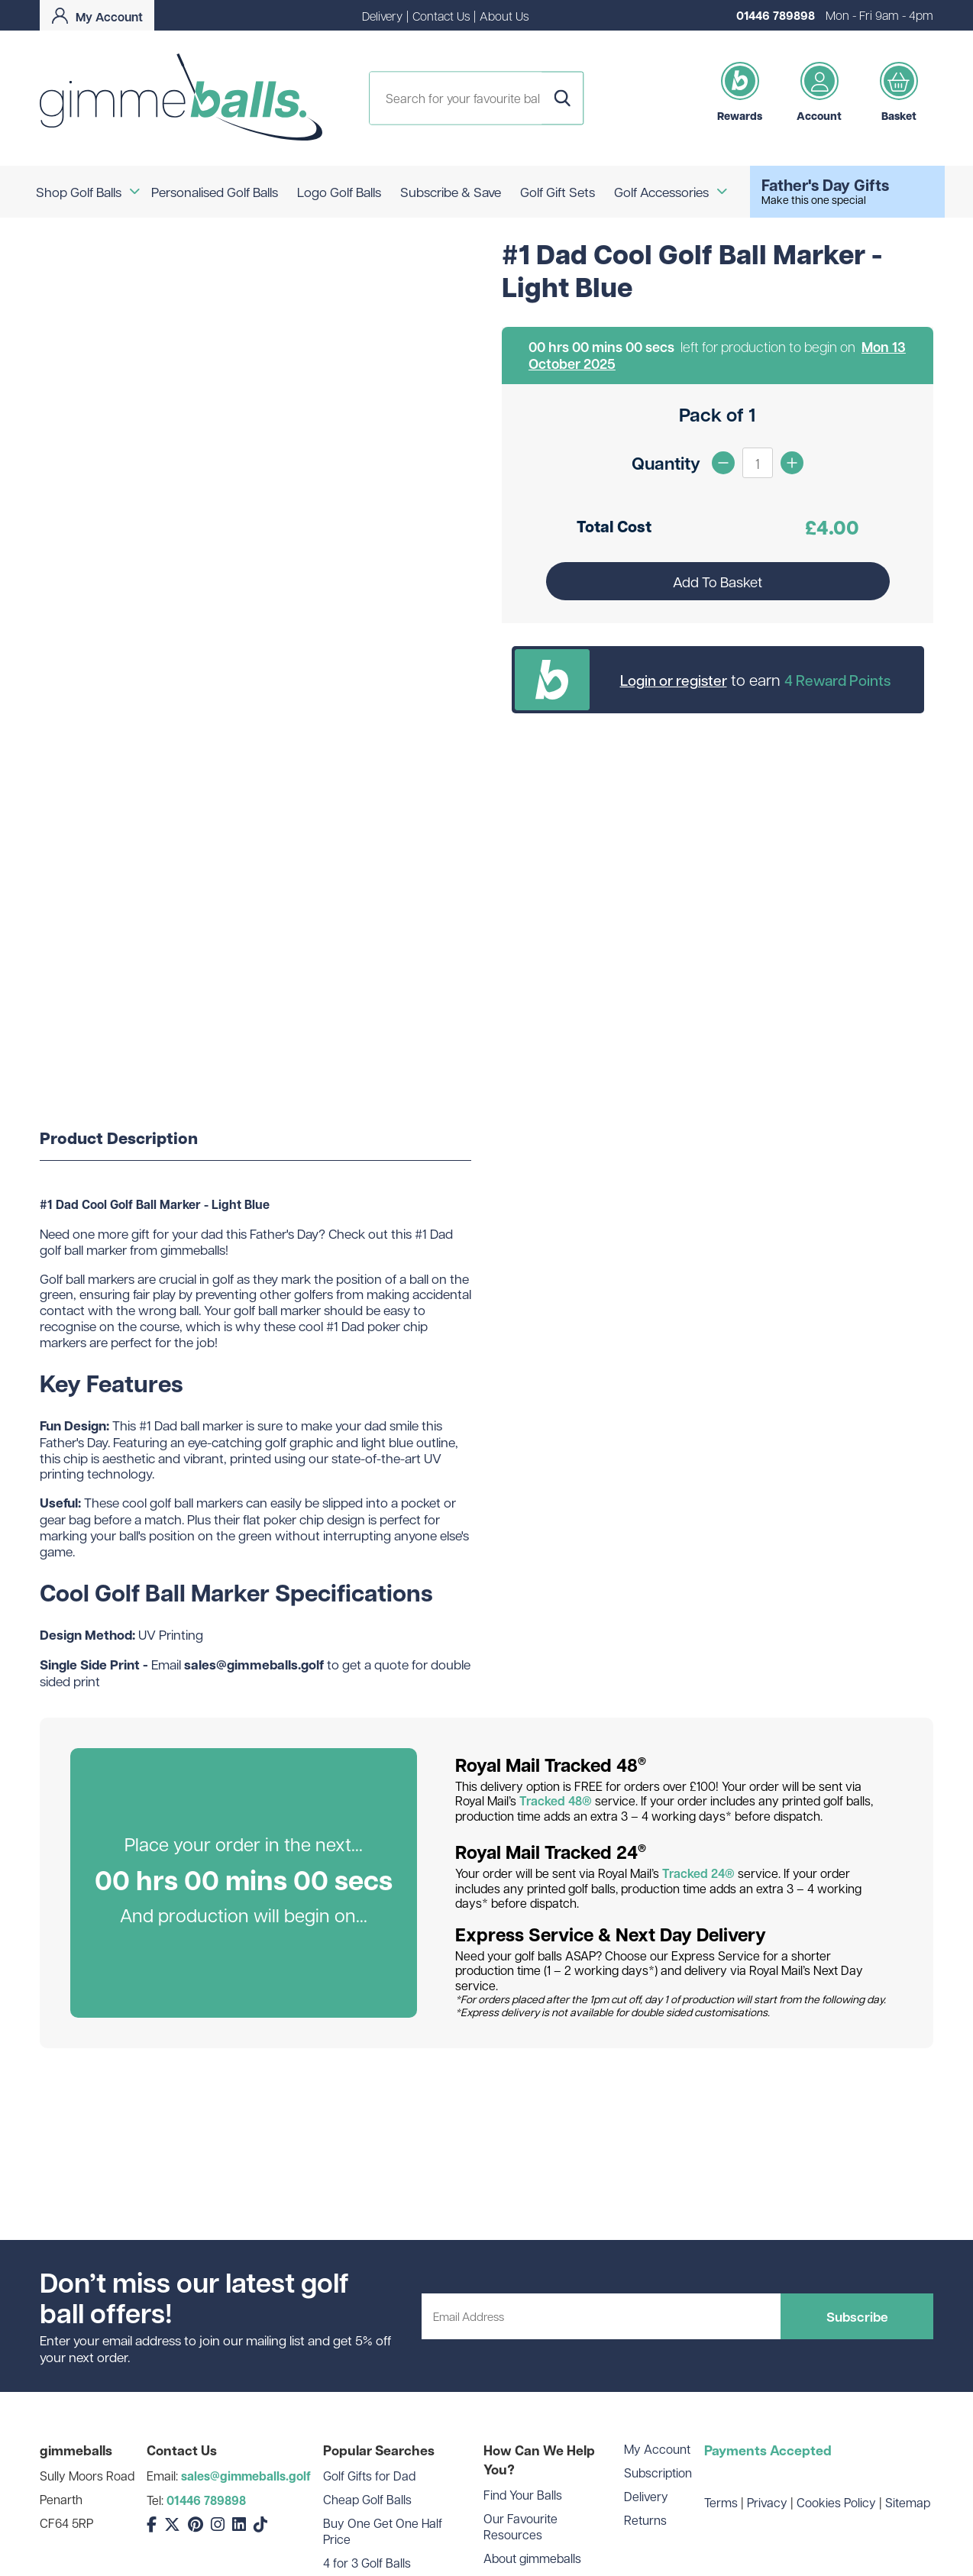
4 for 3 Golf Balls (367, 2563)
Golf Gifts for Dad (369, 2476)
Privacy (767, 2502)
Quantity (666, 463)
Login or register (673, 680)
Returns (645, 2520)
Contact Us (441, 16)
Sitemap (907, 2502)
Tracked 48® (555, 1800)
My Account (657, 2449)
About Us (504, 16)
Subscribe (857, 2316)
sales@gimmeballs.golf (246, 2476)
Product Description (119, 1139)
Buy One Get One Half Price (382, 2531)
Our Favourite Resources (520, 2526)
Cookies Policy (836, 2502)
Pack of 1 (717, 414)
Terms (721, 2502)
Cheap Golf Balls (367, 2499)
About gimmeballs (532, 2558)
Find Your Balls (522, 2495)
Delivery (382, 16)
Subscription (658, 2472)
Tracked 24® (698, 1873)
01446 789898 (775, 15)
